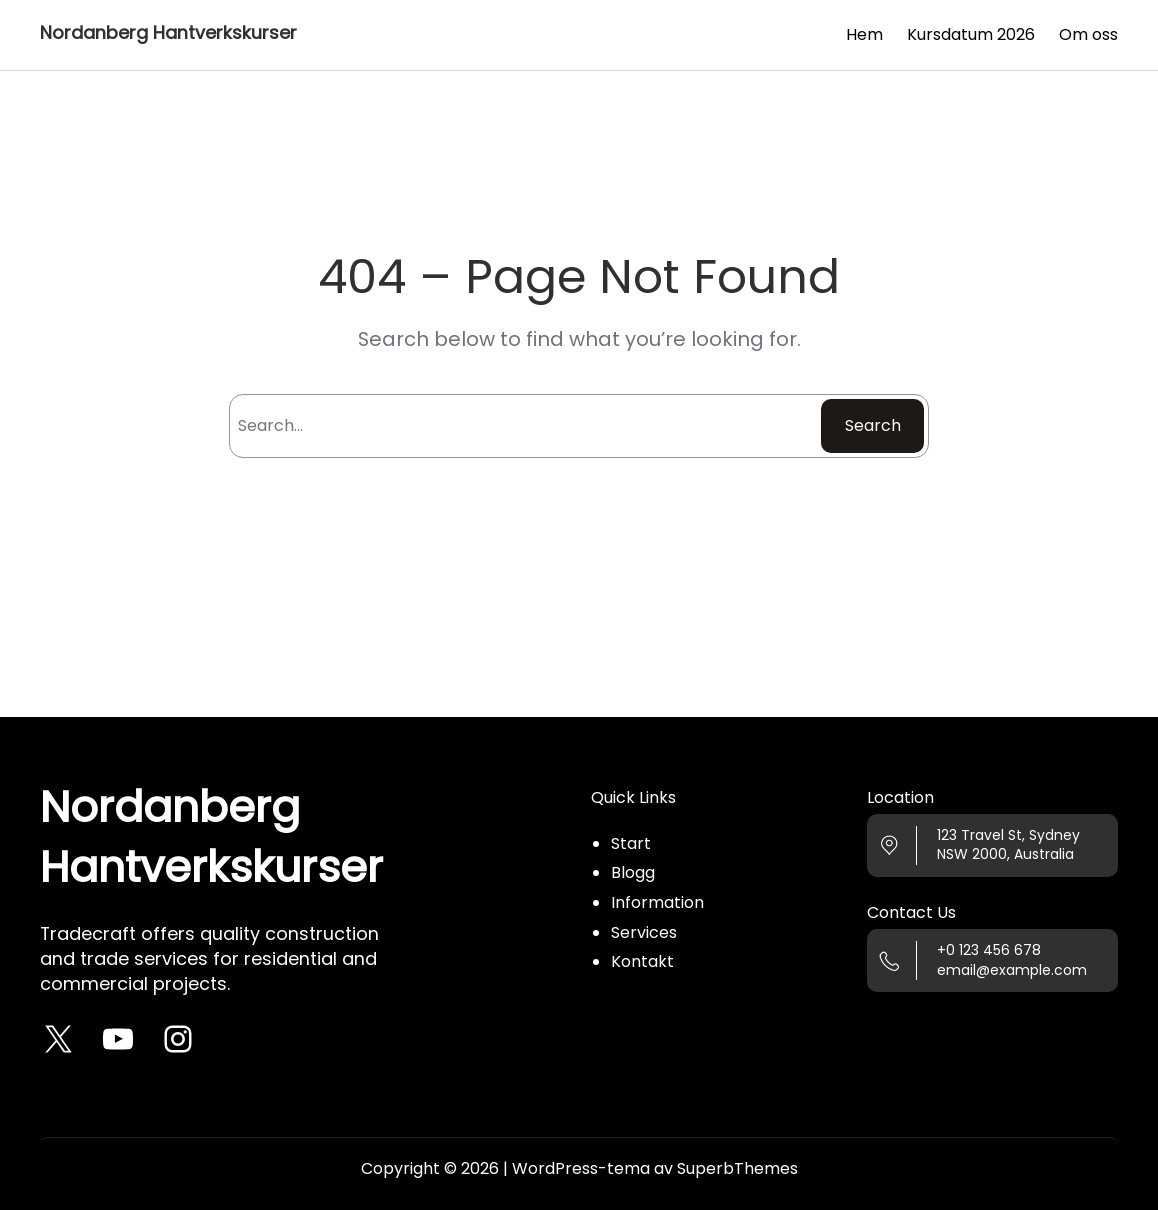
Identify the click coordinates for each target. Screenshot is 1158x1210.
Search (873, 425)
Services (644, 932)
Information (657, 902)
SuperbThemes (737, 1168)
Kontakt (642, 961)
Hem (864, 34)
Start (631, 843)
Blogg (633, 872)
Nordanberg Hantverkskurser (168, 32)
